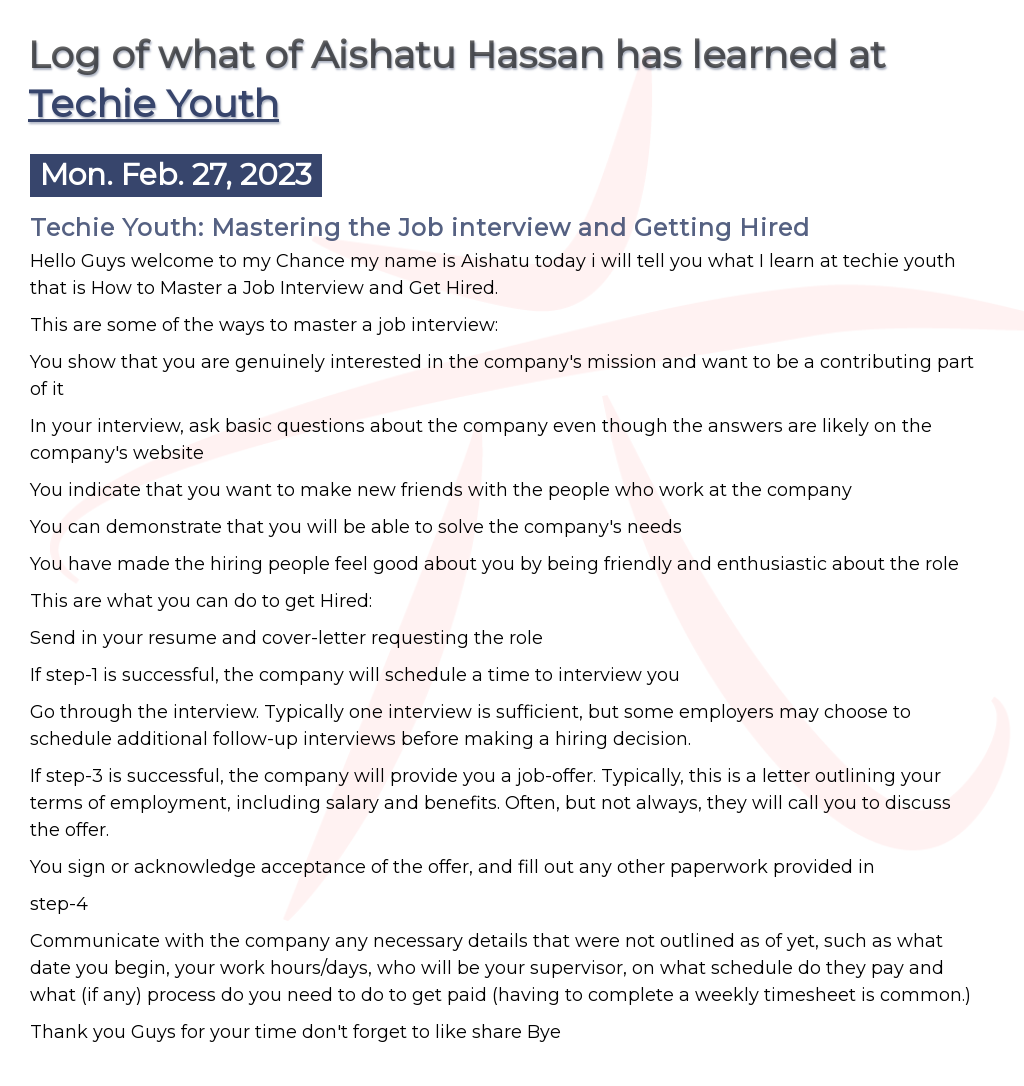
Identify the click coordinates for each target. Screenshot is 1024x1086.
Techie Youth (153, 103)
